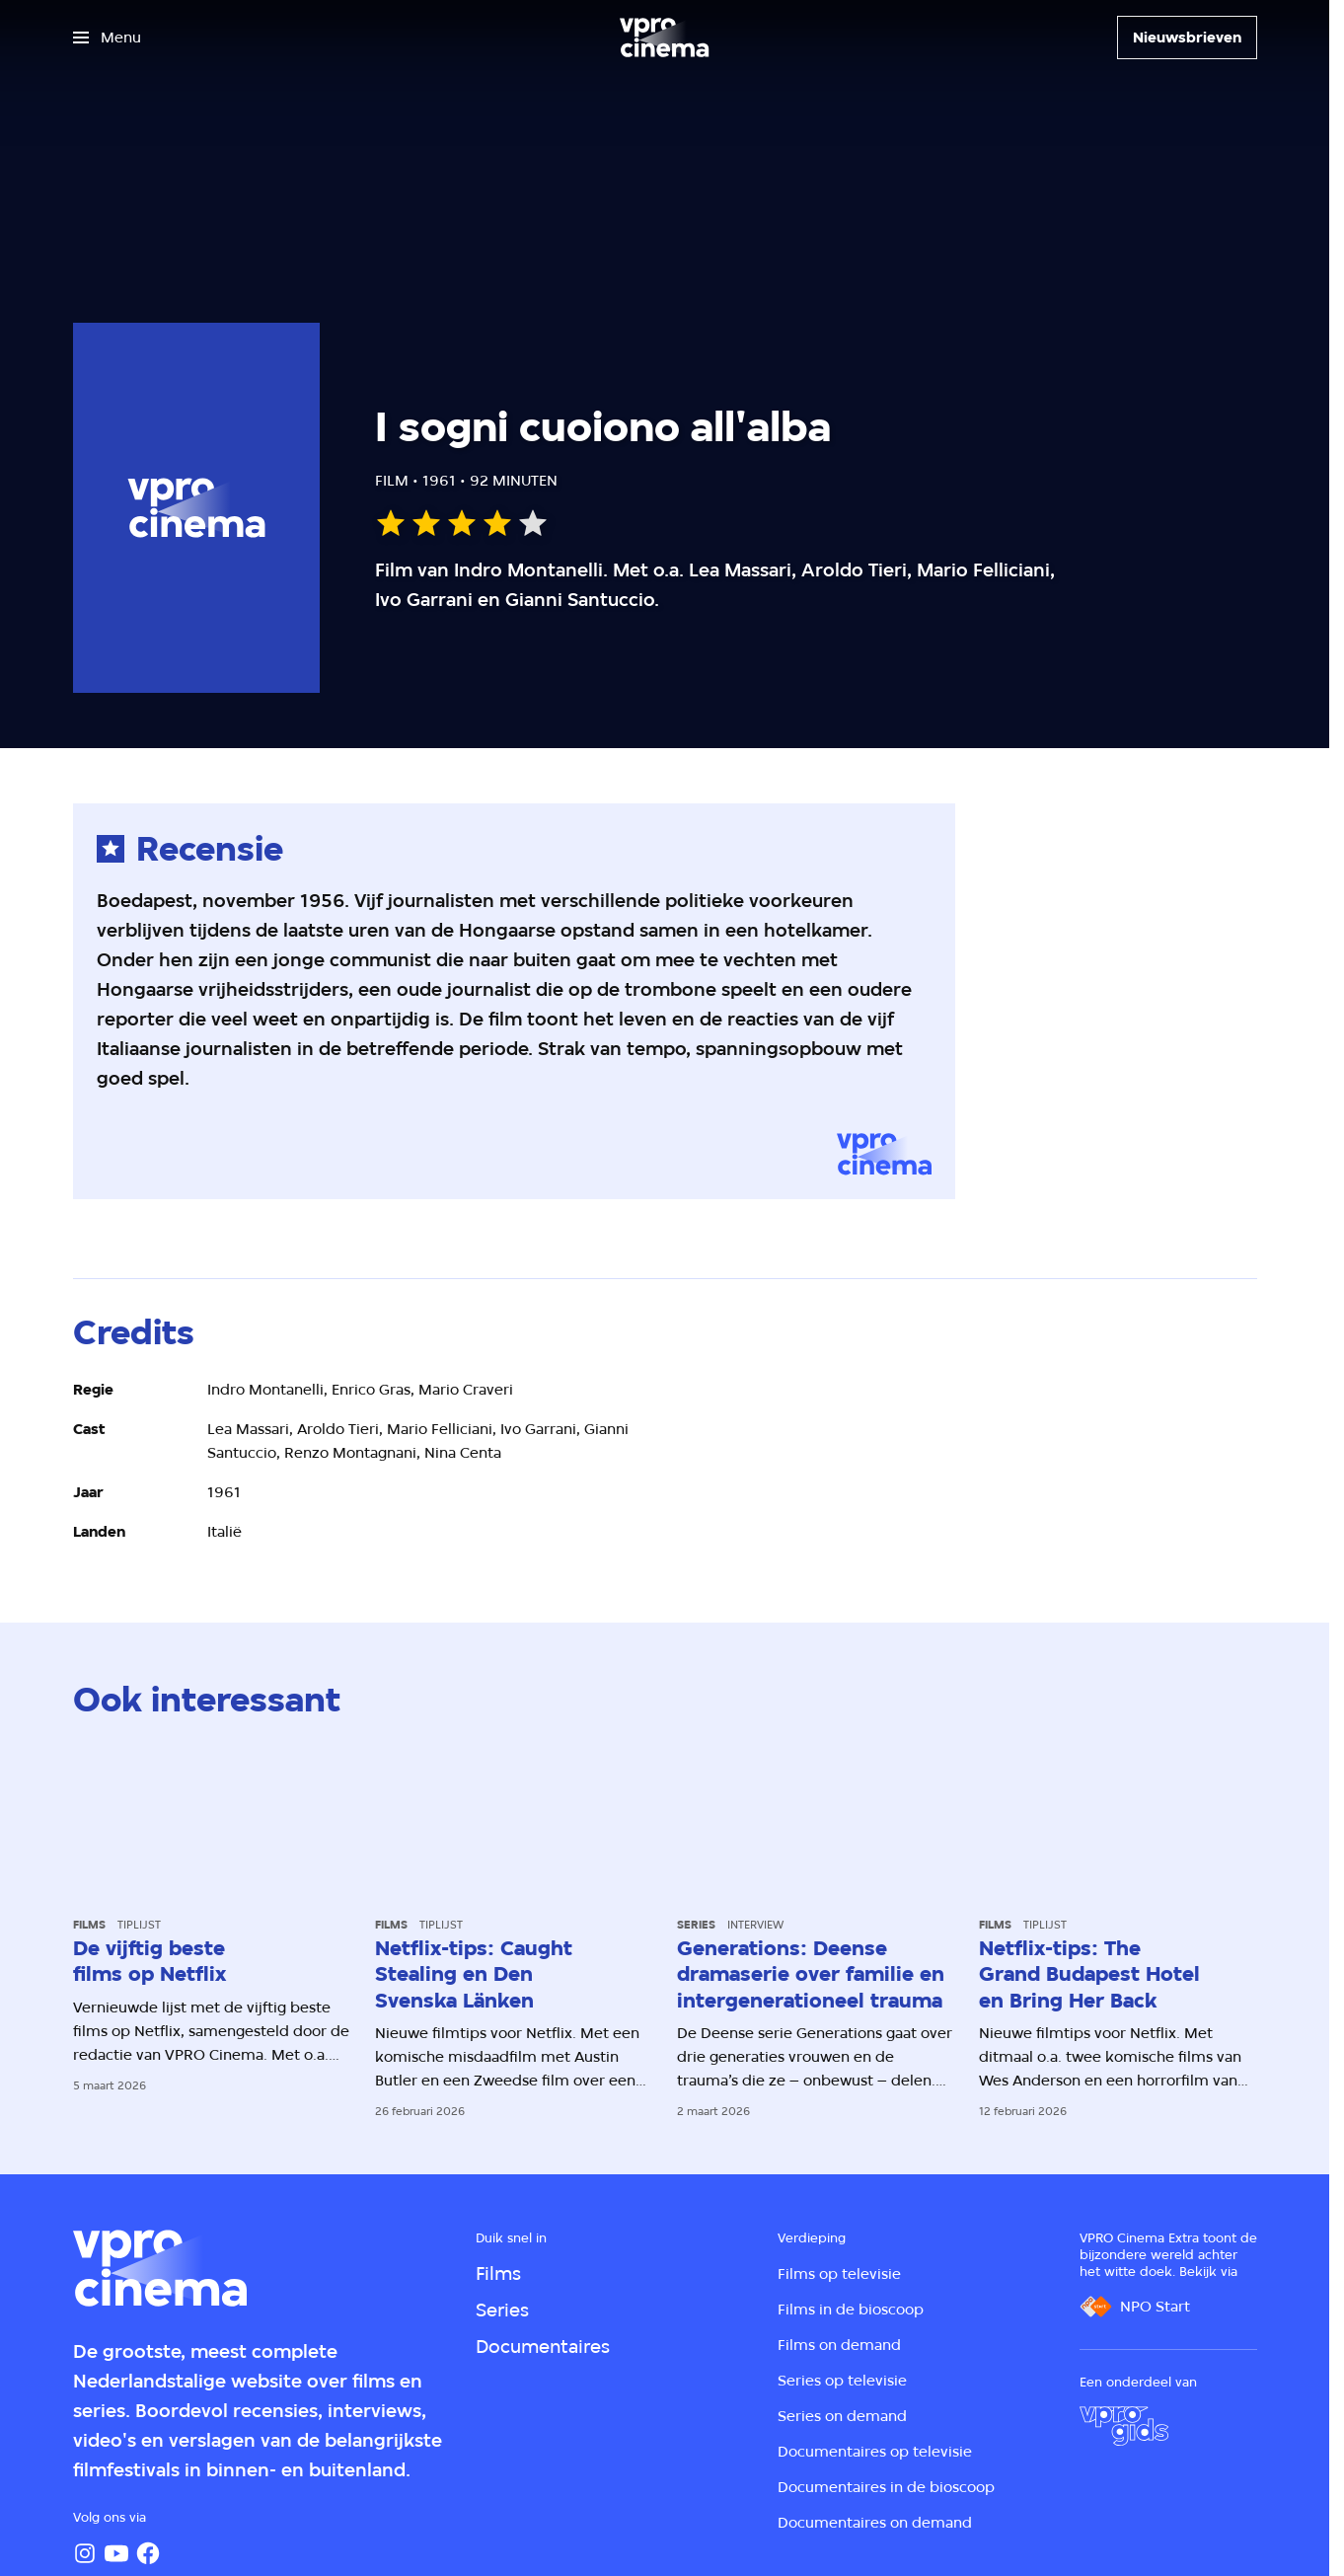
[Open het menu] (107, 37)
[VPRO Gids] (1124, 2426)
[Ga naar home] (664, 37)
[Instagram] (85, 2553)
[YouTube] (116, 2553)
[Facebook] (148, 2553)
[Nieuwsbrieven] (1187, 37)
